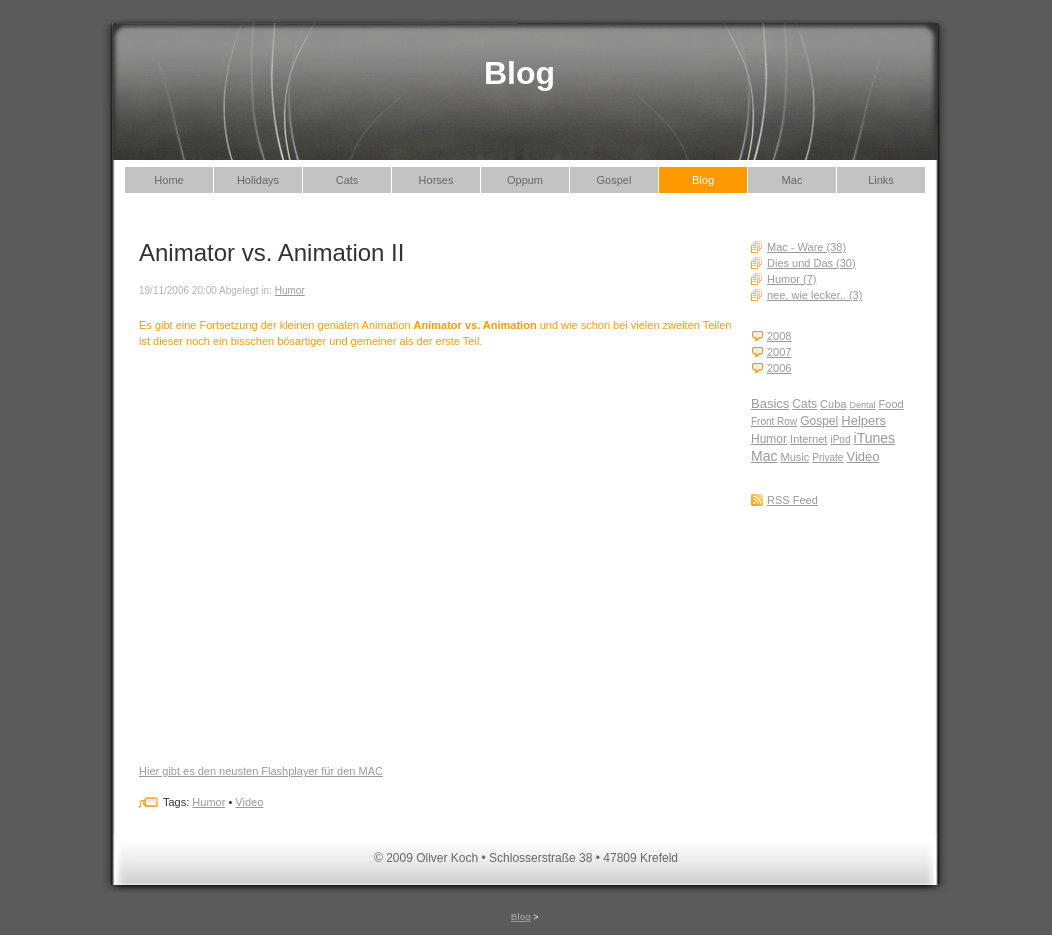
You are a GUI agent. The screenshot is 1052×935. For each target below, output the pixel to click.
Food (891, 404)
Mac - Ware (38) (806, 247)
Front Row (774, 421)
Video (863, 456)
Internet (808, 439)
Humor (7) (792, 279)
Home (168, 180)
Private (827, 457)
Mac (792, 180)
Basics (770, 403)
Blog (703, 180)
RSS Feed (792, 500)
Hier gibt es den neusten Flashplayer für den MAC (261, 771)
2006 (779, 368)
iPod (840, 439)
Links (881, 180)
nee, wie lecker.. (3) (814, 295)
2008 (779, 336)
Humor (769, 439)
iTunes (875, 438)
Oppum (525, 180)
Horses (436, 180)
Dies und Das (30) (811, 263)
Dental (862, 405)
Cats (347, 180)
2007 (779, 352)
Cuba (833, 404)
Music (795, 457)
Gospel (614, 180)
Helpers (863, 420)
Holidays (258, 180)
